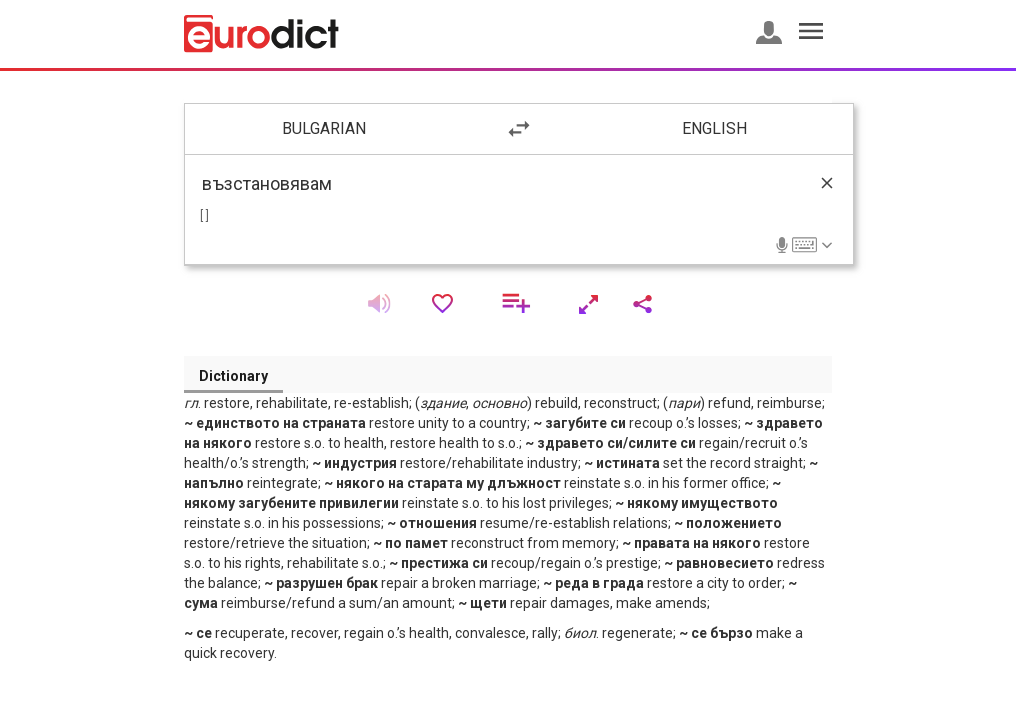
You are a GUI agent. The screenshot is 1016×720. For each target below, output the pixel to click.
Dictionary (233, 376)
